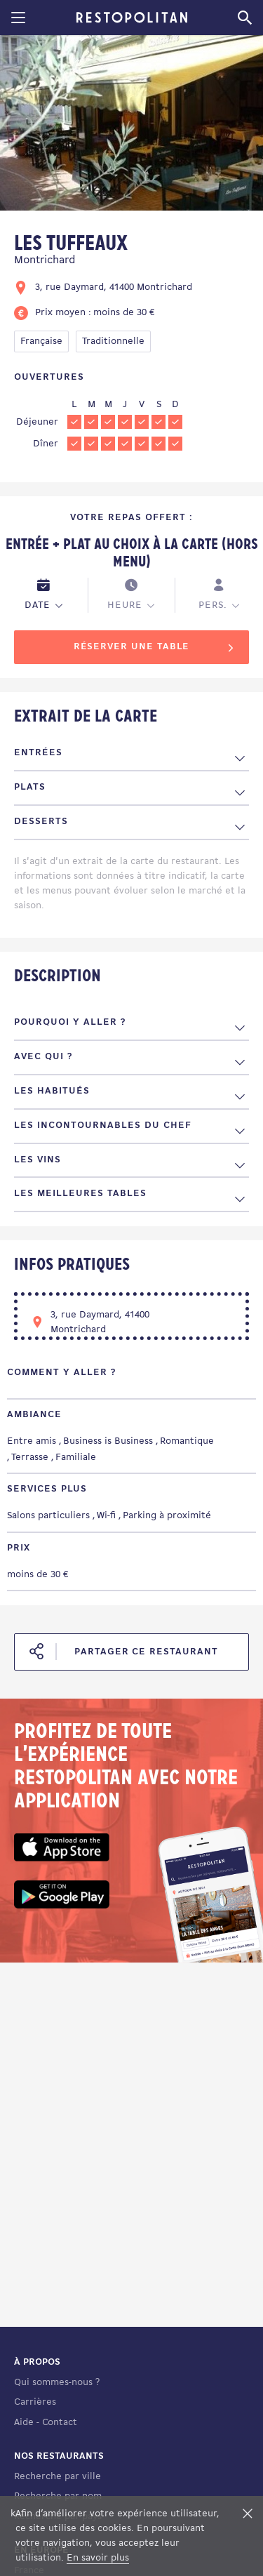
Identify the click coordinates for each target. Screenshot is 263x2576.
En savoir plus (98, 2558)
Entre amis (31, 1441)
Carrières (35, 2402)
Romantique (187, 1441)
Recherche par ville (57, 2476)
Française (41, 341)
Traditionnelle (113, 341)
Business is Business (108, 1441)
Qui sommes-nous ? (57, 2382)
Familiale (75, 1457)
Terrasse (29, 1457)
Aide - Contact (45, 2422)
